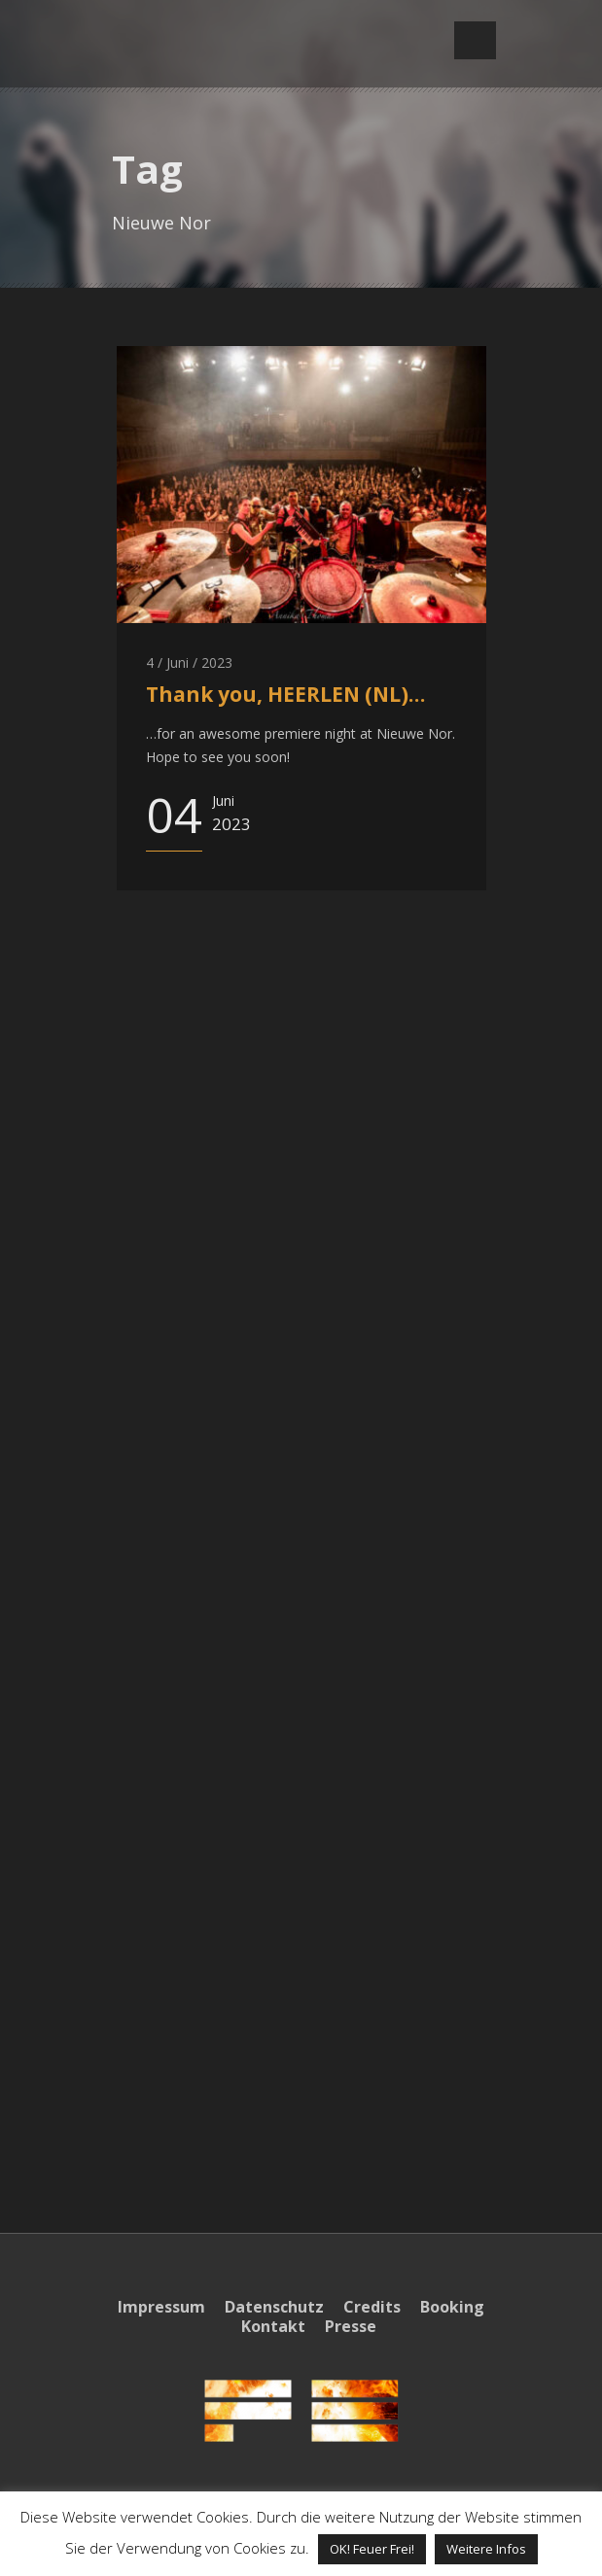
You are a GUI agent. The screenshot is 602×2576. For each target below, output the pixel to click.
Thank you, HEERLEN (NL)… (285, 694)
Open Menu (475, 40)
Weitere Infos (486, 2549)
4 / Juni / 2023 (189, 662)
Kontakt (273, 2326)
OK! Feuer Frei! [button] (372, 2549)
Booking (452, 2306)
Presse (350, 2326)
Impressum (161, 2306)
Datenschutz (274, 2306)
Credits (372, 2306)
